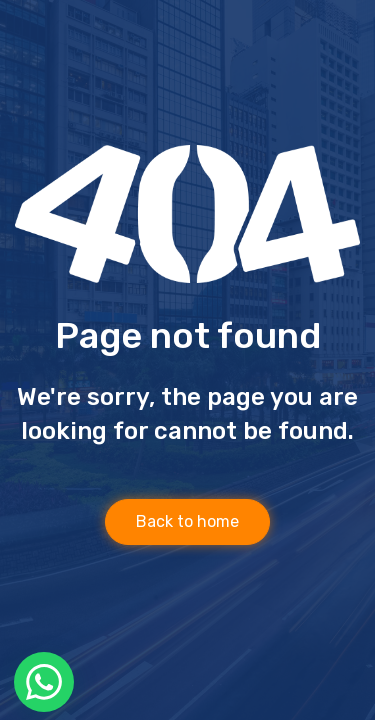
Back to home (187, 521)
